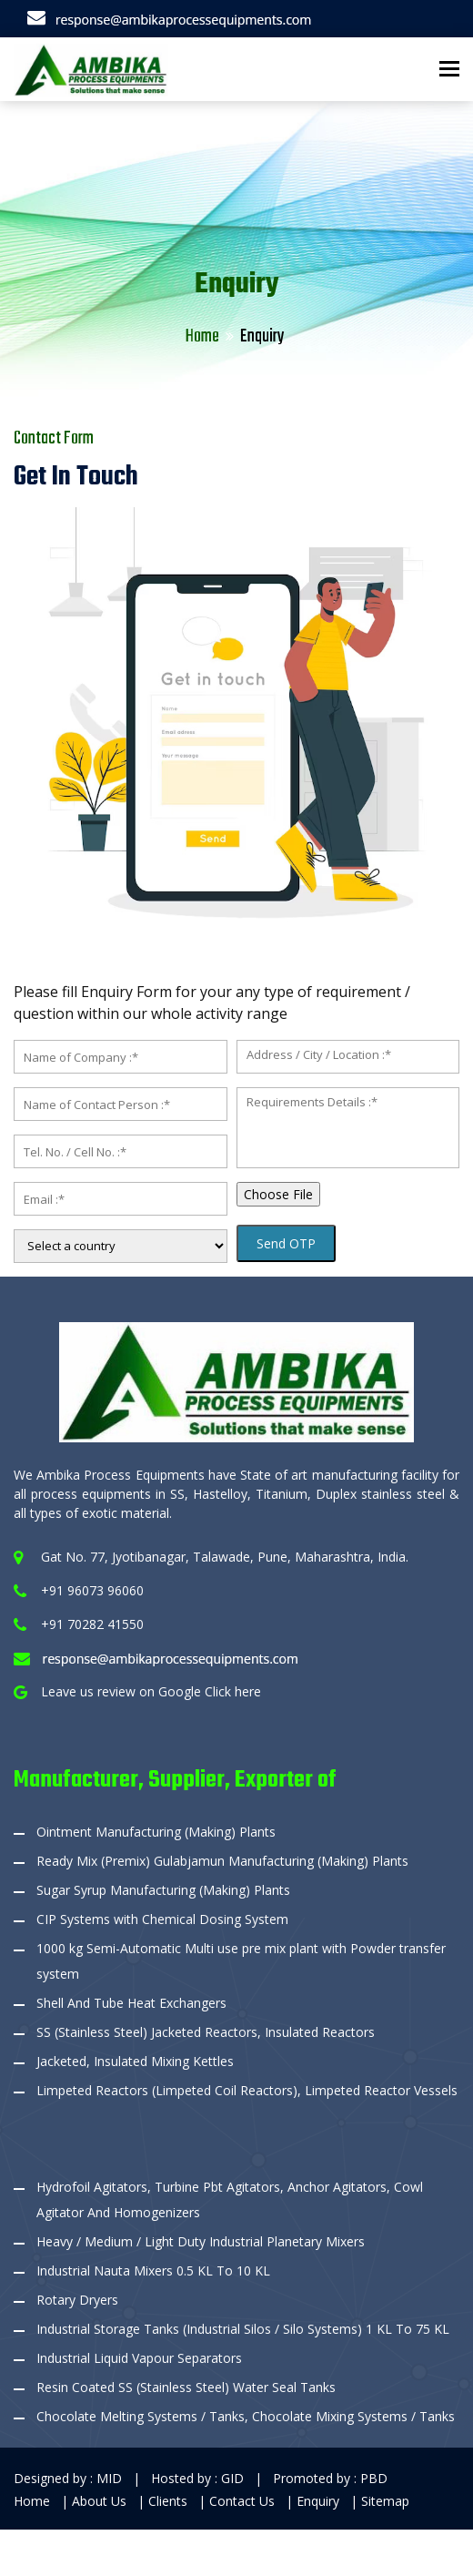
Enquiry (320, 2501)
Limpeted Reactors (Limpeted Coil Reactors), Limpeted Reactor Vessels (247, 2090)
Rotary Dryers (77, 2299)
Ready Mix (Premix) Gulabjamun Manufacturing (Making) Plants (222, 1860)
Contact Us (243, 2501)
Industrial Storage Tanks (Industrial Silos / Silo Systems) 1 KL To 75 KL (242, 2328)
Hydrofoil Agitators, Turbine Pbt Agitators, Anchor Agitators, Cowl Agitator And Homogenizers (229, 2199)
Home (202, 336)
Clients (169, 2501)
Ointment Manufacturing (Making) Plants (156, 1831)
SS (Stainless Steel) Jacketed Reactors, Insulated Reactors (205, 2032)
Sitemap (385, 2501)
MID (109, 2478)
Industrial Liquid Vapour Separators (139, 2358)
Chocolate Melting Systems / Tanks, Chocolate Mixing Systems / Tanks (245, 2416)
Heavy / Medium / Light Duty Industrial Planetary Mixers (200, 2241)
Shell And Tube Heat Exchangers (131, 2002)
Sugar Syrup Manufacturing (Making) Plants (163, 1890)
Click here (233, 1691)
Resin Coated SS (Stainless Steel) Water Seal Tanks (186, 2387)
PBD (373, 2478)
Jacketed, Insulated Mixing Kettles (135, 2061)
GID (232, 2478)
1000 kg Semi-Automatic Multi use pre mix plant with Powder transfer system (241, 1961)
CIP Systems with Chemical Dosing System (162, 1919)
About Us (101, 2501)
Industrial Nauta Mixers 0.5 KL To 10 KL (153, 2270)
